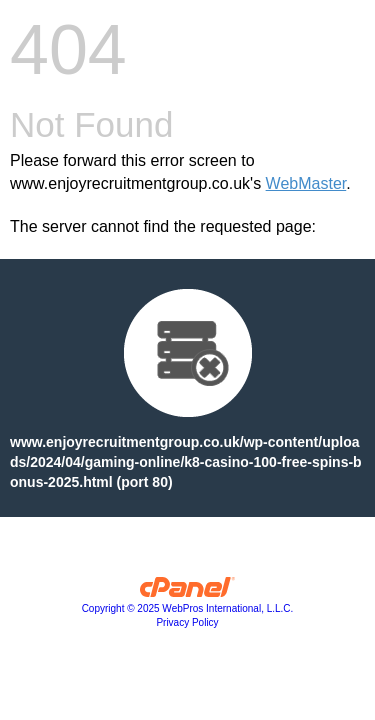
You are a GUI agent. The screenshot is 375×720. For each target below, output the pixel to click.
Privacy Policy (187, 622)
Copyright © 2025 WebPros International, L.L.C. (188, 608)
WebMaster (306, 183)
